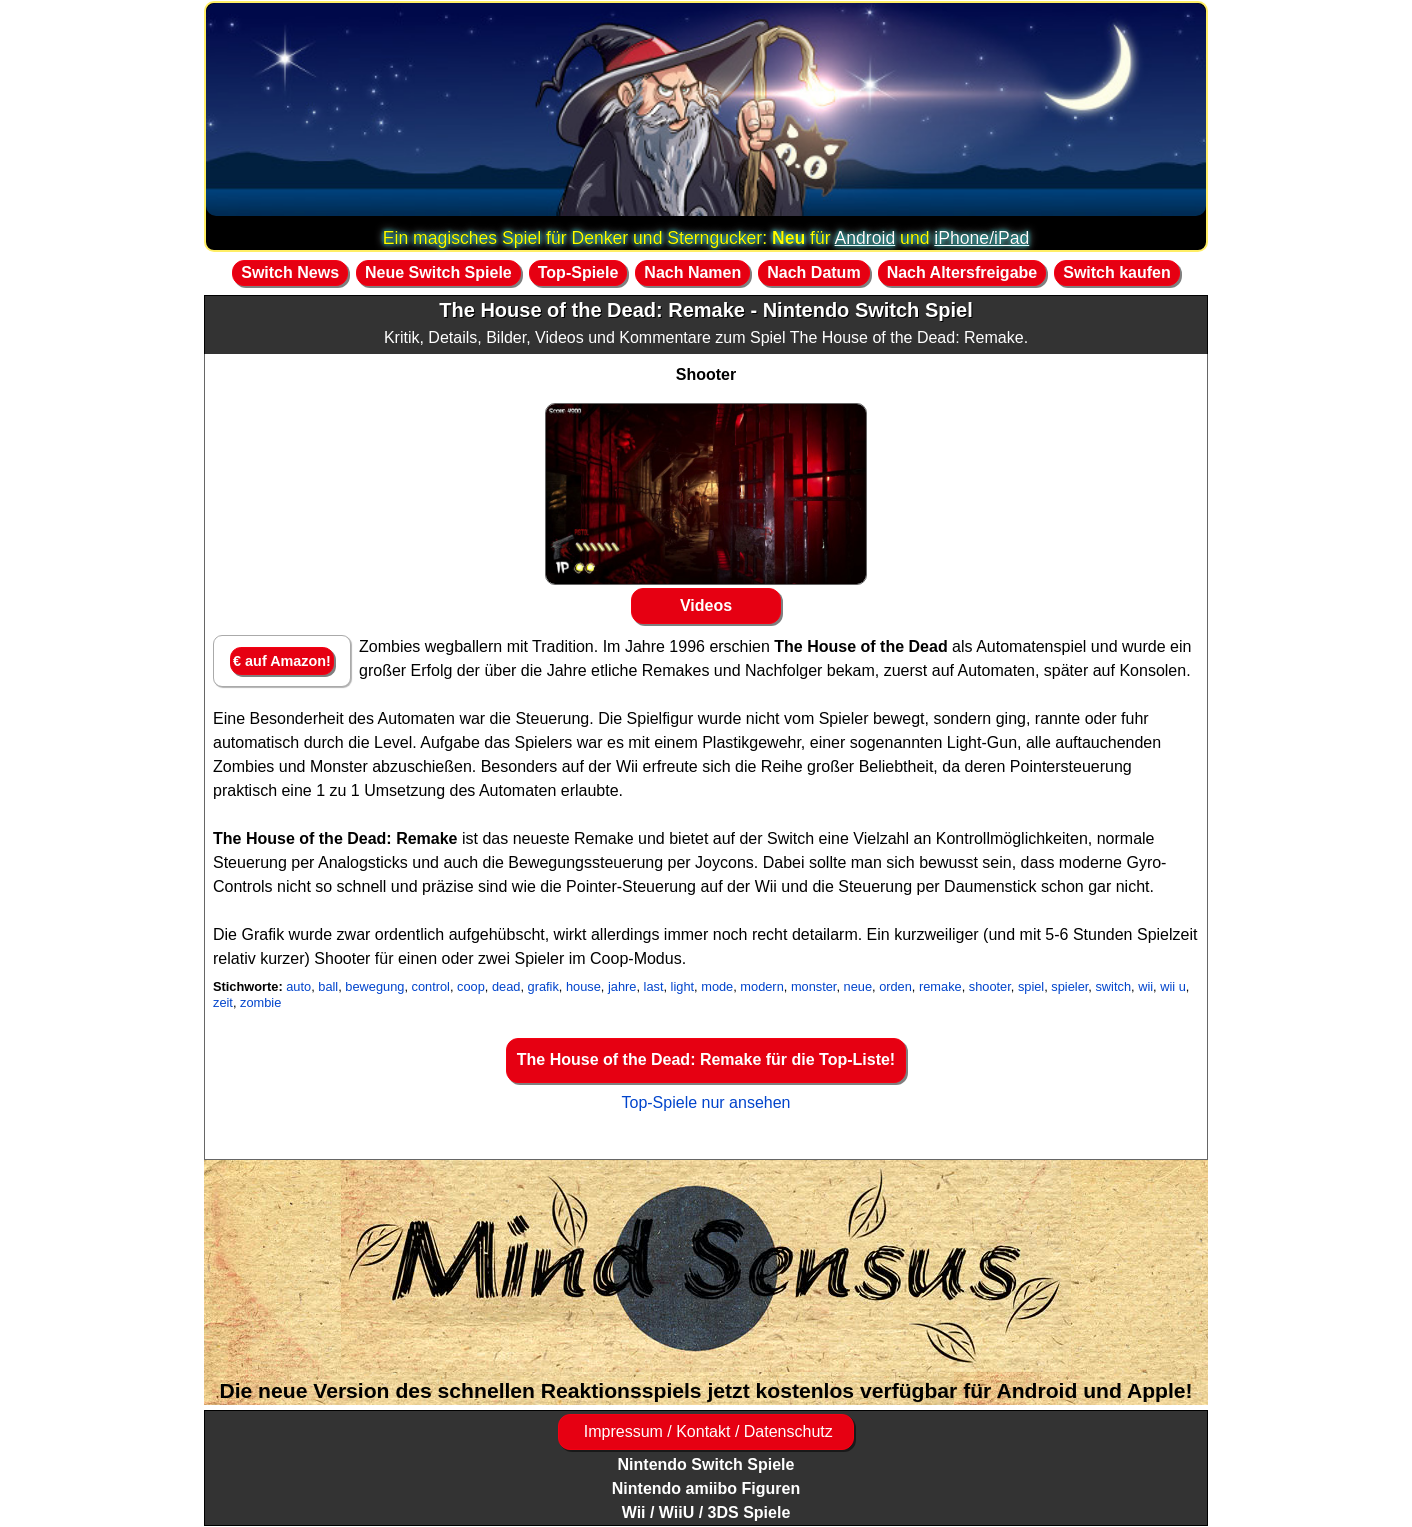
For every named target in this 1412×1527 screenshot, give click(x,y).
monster (814, 986)
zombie (260, 1002)
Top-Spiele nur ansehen (705, 1102)
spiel (1031, 986)
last (654, 986)
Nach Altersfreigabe (962, 272)
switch (1113, 986)
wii (1145, 986)
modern (761, 986)
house (583, 986)
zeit (223, 1002)
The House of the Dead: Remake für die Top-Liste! (706, 1059)
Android (865, 238)
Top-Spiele (578, 272)
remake (940, 986)
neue (858, 986)
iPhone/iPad (981, 238)
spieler (1069, 986)
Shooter (706, 374)
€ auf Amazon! (282, 661)
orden (895, 986)
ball (328, 986)
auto (298, 986)
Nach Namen (692, 272)
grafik (543, 986)
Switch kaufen (1117, 272)
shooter (990, 986)
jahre (622, 986)
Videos (706, 605)
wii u (1173, 986)
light (682, 986)
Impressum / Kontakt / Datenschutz (705, 1431)
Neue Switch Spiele (438, 272)
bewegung (374, 986)
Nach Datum (813, 272)
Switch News (290, 272)
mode (717, 986)
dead (506, 986)
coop (471, 986)
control (431, 986)
